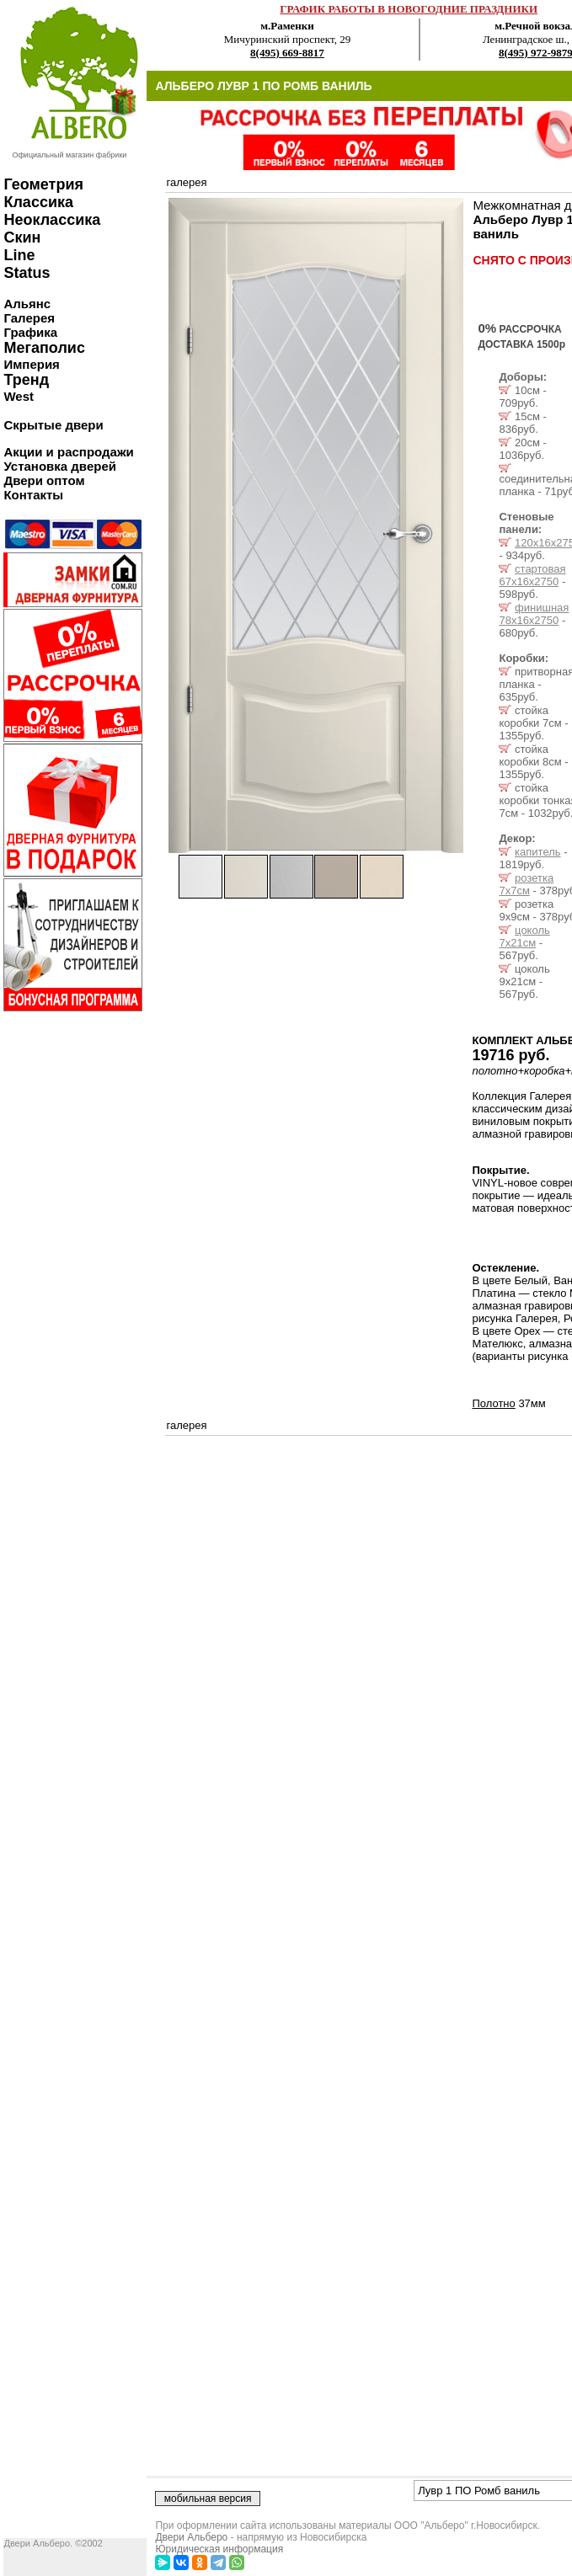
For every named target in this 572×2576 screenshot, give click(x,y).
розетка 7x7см (526, 884)
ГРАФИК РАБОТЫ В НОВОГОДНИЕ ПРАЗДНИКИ (408, 9)
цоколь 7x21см (524, 936)
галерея (186, 182)
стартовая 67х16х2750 (532, 575)
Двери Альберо (191, 2537)
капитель (537, 851)
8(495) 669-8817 (287, 52)
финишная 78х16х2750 (534, 614)
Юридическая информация (219, 2549)
